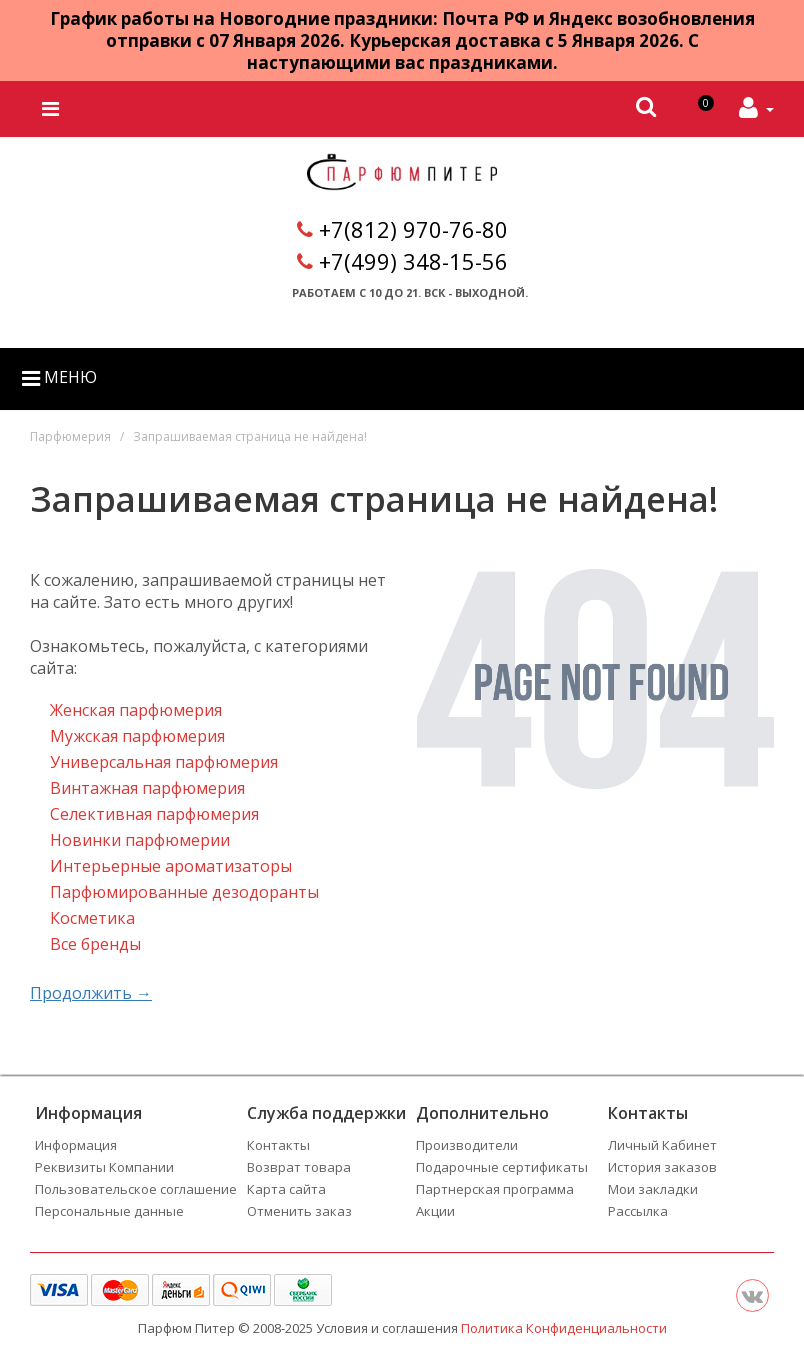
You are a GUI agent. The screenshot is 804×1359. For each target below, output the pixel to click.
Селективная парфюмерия (154, 814)
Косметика (92, 918)
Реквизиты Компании (104, 1167)
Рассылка (638, 1211)
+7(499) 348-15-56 (413, 261)
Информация (76, 1145)
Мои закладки (653, 1189)
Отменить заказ (299, 1211)
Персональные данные (109, 1211)
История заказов (662, 1167)
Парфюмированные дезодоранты (184, 892)
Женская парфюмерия (136, 710)
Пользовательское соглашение (136, 1189)
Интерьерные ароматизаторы (171, 866)
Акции (435, 1211)
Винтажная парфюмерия (147, 788)
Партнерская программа (495, 1189)
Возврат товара (299, 1167)
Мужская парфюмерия (137, 736)
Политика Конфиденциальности (564, 1328)
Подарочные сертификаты (502, 1167)
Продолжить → (91, 993)
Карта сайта (286, 1189)
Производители (467, 1145)
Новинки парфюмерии (140, 840)
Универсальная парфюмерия (164, 762)
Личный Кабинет (662, 1145)
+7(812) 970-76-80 (413, 229)
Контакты (278, 1145)
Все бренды (95, 944)
